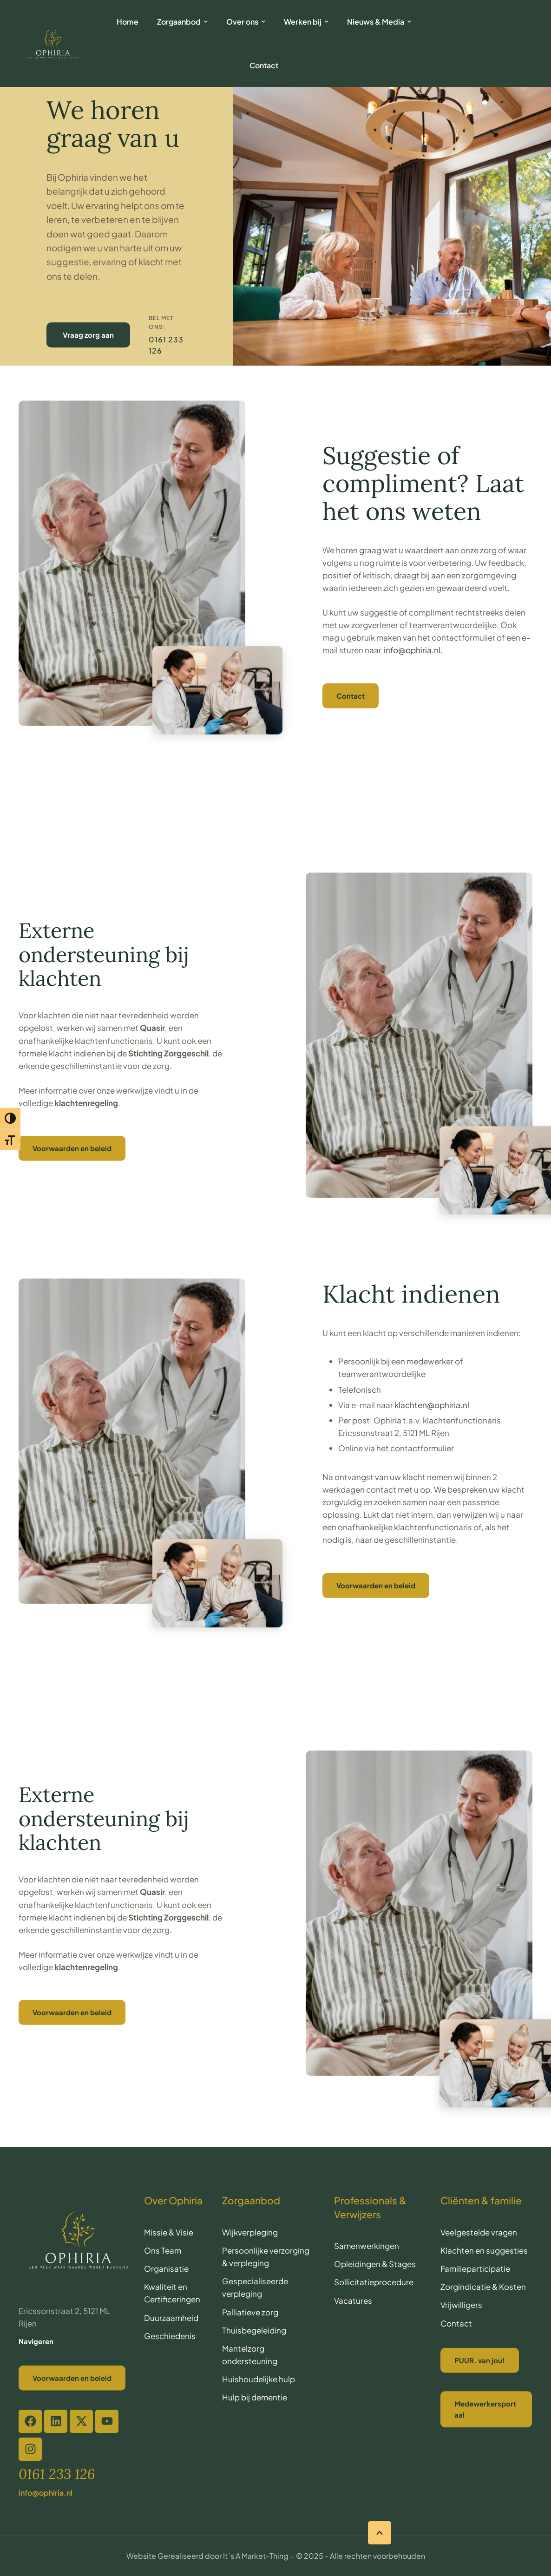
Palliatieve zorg (250, 2312)
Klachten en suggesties (484, 2250)
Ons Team (162, 2250)
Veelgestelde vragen (478, 2232)
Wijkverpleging (250, 2232)
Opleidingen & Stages (375, 2264)
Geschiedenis (170, 2336)
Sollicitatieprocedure (373, 2282)
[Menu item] (127, 22)
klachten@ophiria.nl (431, 1405)
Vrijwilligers (461, 2305)
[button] (379, 2532)
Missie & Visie (168, 2232)
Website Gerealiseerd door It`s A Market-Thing (207, 2556)
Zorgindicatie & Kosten (483, 2286)
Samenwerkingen (366, 2246)
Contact (456, 2323)
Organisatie (166, 2268)
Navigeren (36, 2341)
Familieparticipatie (475, 2268)
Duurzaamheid (171, 2318)
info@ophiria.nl (412, 650)
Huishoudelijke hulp (258, 2379)
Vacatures (353, 2300)
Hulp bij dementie (254, 2397)
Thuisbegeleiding (254, 2330)
